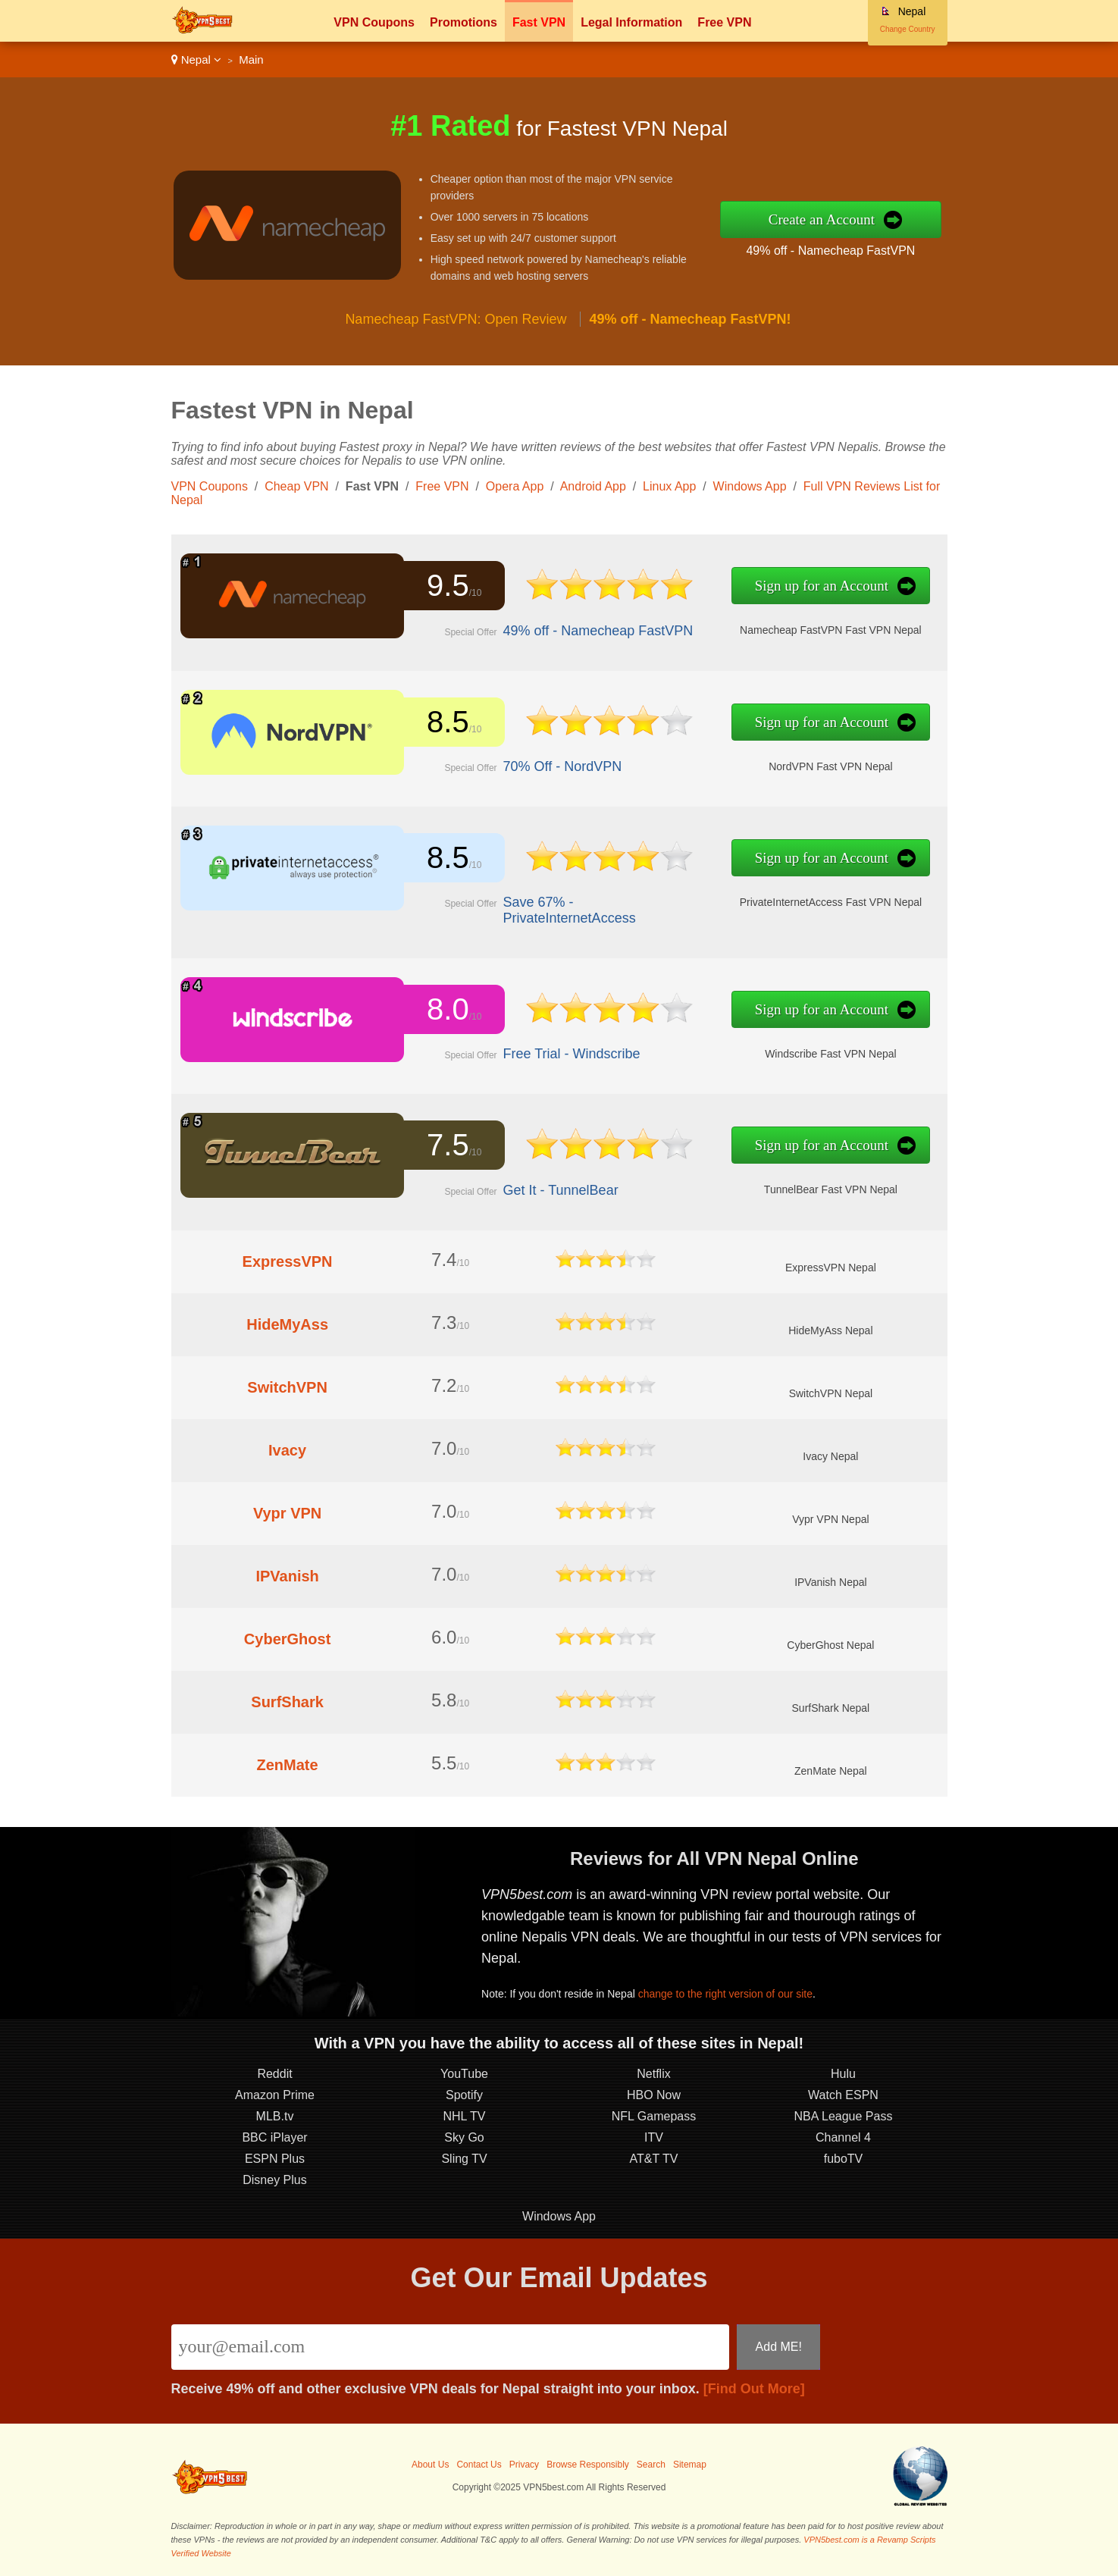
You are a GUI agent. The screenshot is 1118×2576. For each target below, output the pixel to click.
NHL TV (464, 2116)
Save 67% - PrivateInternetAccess (569, 910)
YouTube (464, 2073)
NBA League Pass (843, 2116)
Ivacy (287, 1450)
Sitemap (689, 2464)
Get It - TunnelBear (561, 1190)
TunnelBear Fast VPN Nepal (830, 1189)
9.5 (448, 585)
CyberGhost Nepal (830, 1645)
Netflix (653, 2073)
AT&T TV (653, 2158)
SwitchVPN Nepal (831, 1393)
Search (651, 2464)
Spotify (464, 2095)
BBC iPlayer (274, 2137)
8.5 (448, 721)
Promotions (463, 22)
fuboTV (843, 2158)
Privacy (524, 2464)
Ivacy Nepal (830, 1456)
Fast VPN (538, 22)
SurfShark (287, 1702)
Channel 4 (843, 2137)
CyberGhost (287, 1639)
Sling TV (464, 2158)
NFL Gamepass (654, 2116)
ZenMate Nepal (830, 1771)
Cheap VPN (297, 486)
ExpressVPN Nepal (830, 1267)
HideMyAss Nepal (830, 1330)
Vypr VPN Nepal (830, 1519)
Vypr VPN (287, 1513)
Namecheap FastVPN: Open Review (455, 319)
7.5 (448, 1144)
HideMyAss (287, 1324)
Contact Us (478, 2464)
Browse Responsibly (587, 2464)
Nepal (196, 59)
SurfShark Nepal (831, 1708)
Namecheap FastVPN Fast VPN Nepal (831, 630)
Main (251, 59)
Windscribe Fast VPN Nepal (831, 1054)
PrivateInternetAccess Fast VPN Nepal (831, 902)
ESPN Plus (275, 2158)
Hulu (843, 2073)
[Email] (450, 2347)
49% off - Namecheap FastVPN (830, 250)
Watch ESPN (843, 2095)
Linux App (669, 486)
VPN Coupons (374, 22)
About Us (430, 2464)
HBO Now (654, 2095)
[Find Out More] (754, 2388)
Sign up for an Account (821, 586)
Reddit (274, 2073)
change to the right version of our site (725, 1994)
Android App (593, 486)
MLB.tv (275, 2116)
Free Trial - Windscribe (571, 1053)
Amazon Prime (275, 2095)
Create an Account (822, 219)
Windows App (750, 486)
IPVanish (286, 1576)
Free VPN (724, 22)
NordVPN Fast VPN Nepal (830, 766)
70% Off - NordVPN (562, 766)
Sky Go (464, 2137)
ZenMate (287, 1765)
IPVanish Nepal (830, 1582)
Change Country (907, 29)
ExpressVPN (288, 1261)
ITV (653, 2137)
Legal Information (631, 22)
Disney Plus (274, 2179)
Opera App (515, 486)
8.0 (448, 1009)
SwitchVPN (287, 1387)
